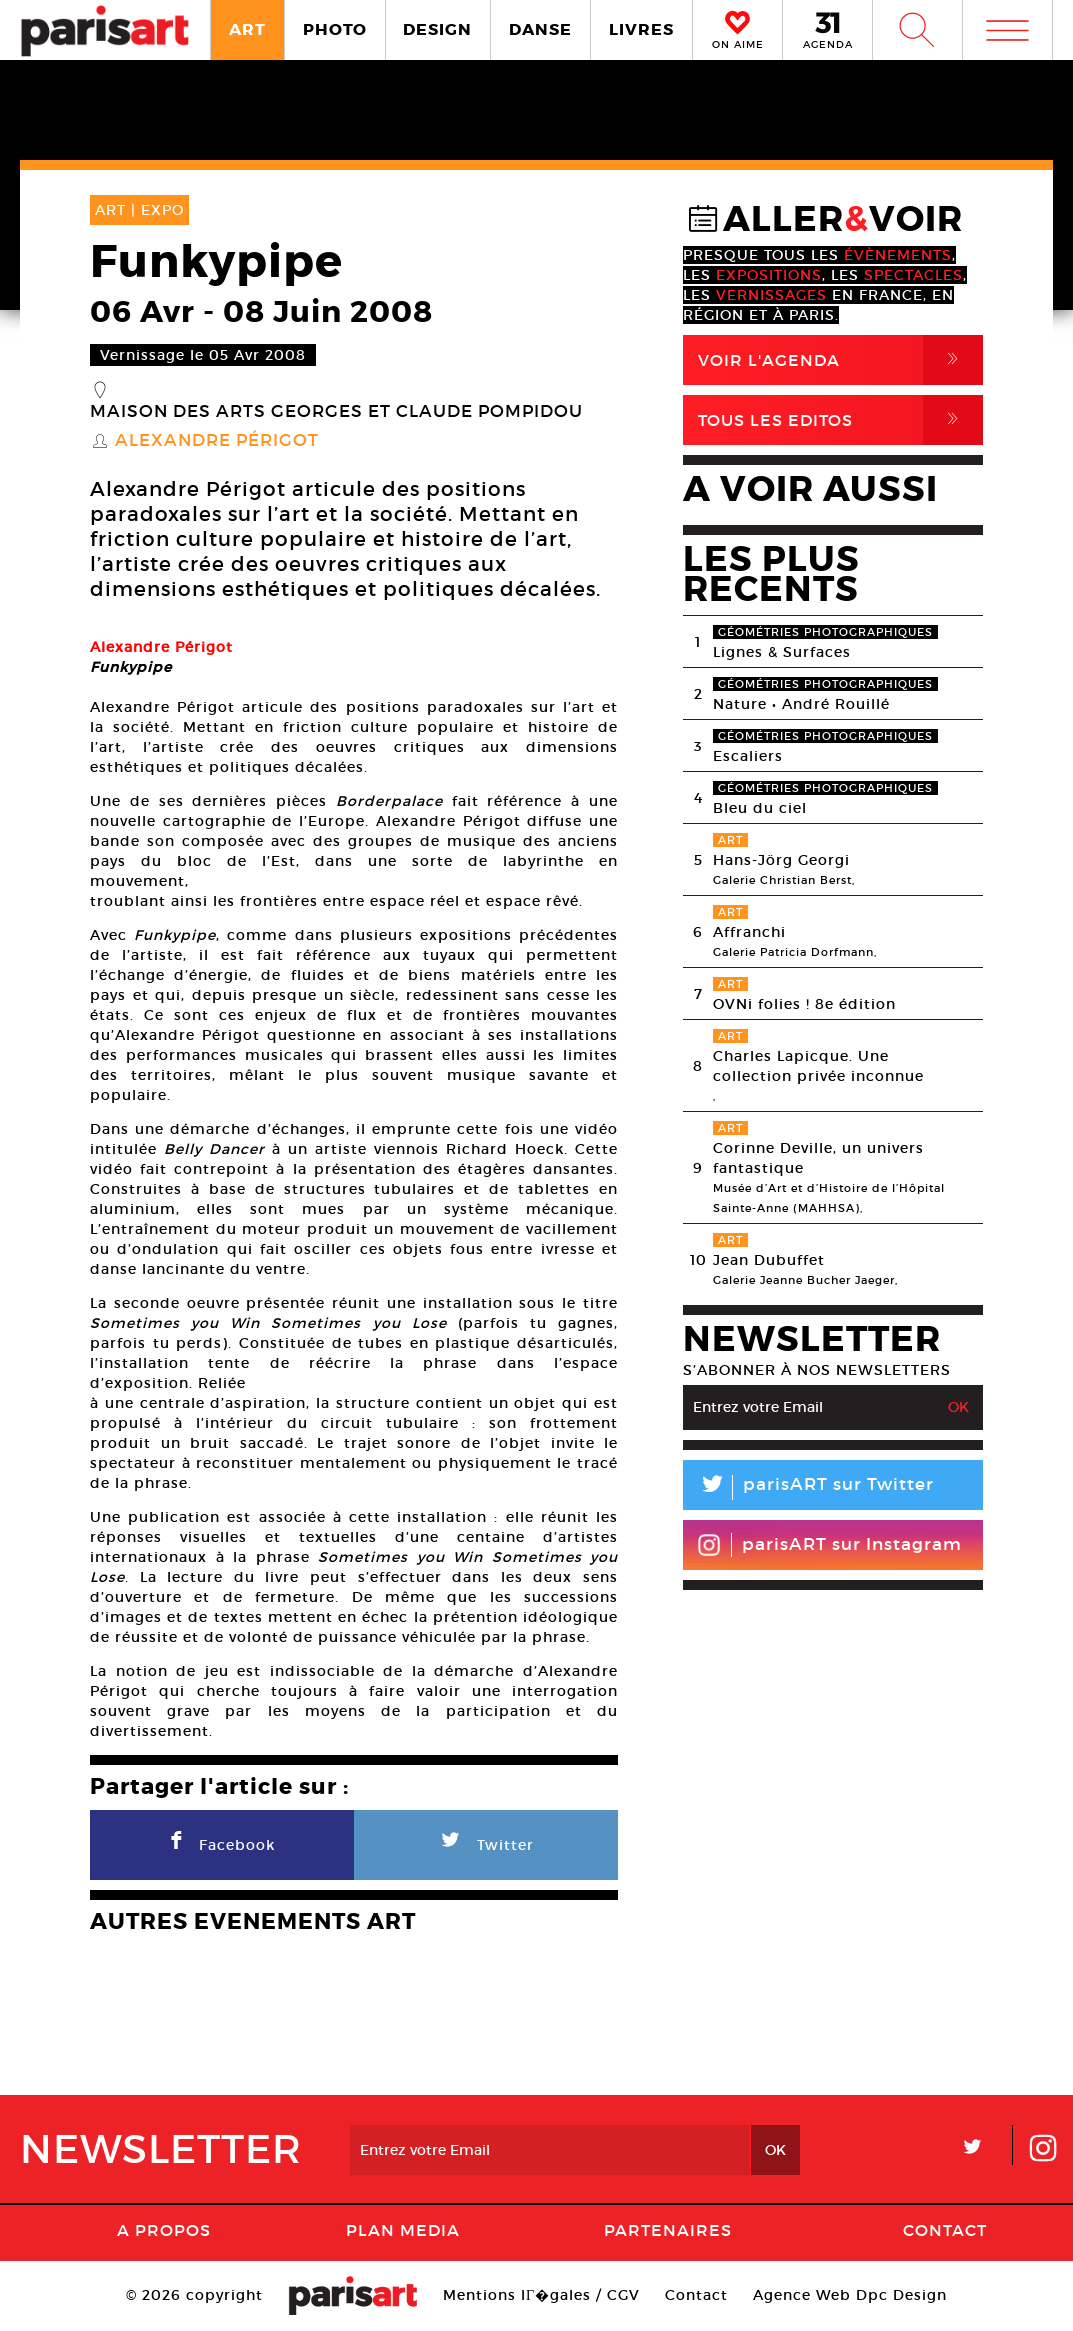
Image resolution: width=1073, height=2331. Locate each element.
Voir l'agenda (840, 360)
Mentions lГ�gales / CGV (541, 2295)
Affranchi (749, 932)
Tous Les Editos (840, 420)
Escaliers (748, 756)
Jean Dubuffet (769, 1260)
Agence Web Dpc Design (850, 2295)
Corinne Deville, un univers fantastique (818, 1158)
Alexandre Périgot (217, 441)
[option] (354, 622)
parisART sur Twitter (808, 1487)
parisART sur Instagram (829, 1545)
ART (247, 29)
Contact (945, 2230)
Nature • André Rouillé (801, 704)
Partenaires (668, 2230)
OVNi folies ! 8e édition (804, 1004)
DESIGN (437, 29)
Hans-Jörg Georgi (781, 860)
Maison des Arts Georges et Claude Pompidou (336, 412)
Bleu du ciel (760, 808)
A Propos (164, 2230)
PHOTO (335, 29)
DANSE (540, 29)
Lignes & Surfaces (782, 652)
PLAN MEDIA (403, 2230)
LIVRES (641, 29)
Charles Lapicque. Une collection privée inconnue (818, 1066)
